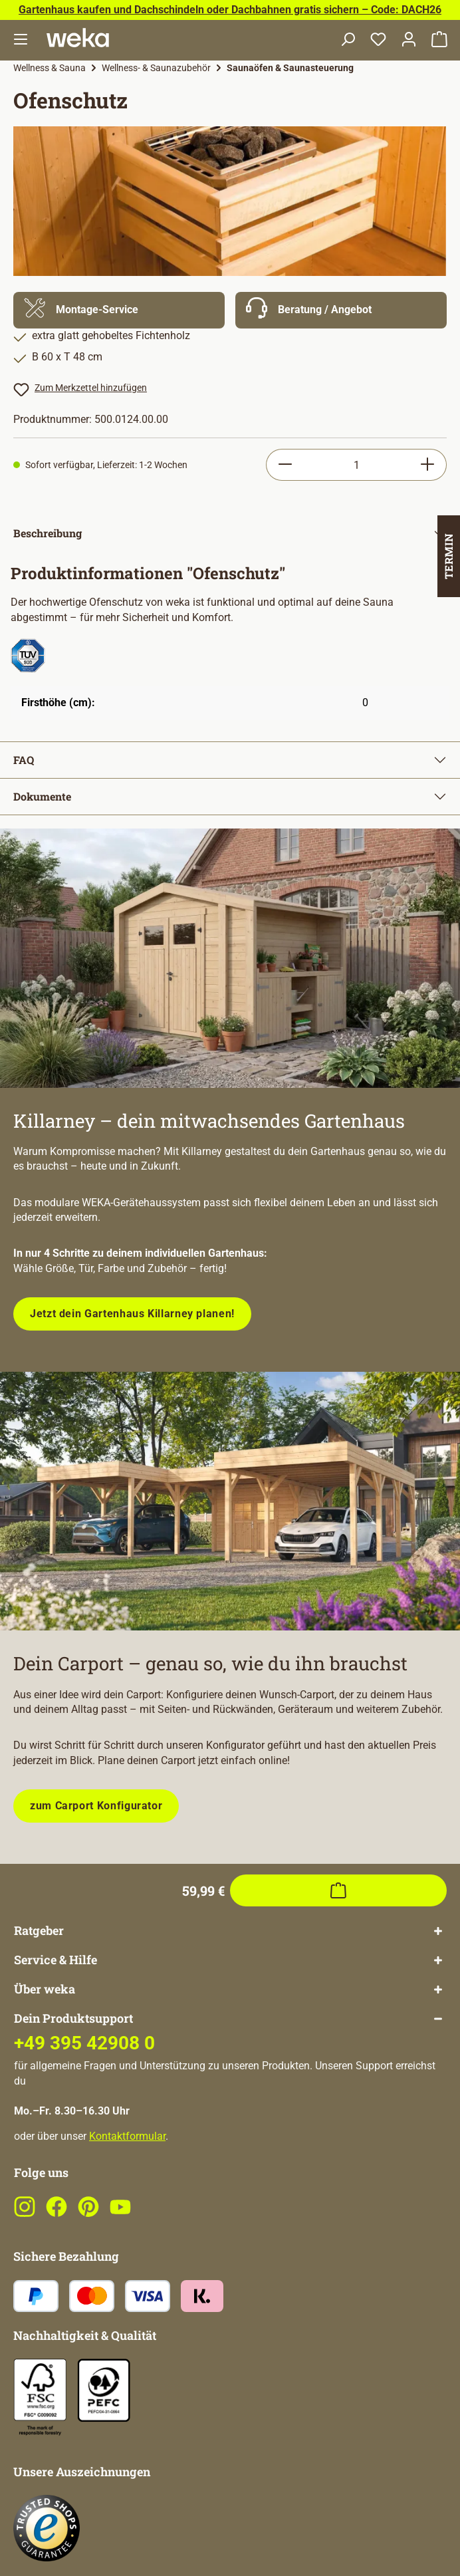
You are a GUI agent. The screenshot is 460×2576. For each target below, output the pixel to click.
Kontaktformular (127, 2136)
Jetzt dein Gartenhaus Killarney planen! (132, 1313)
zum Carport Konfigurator (96, 1805)
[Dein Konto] (409, 40)
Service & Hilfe (55, 1960)
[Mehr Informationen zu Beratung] (341, 310)
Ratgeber (39, 1930)
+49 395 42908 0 (84, 2043)
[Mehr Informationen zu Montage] (119, 310)
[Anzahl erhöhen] (428, 465)
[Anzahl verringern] (285, 465)
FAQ (23, 760)
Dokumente (42, 796)
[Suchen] (347, 40)
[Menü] (20, 40)
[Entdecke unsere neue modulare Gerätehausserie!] (230, 958)
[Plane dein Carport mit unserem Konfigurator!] (230, 1501)
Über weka (44, 1989)
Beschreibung (47, 533)
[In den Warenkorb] (338, 1890)
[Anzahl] (356, 465)
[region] (230, 201)
